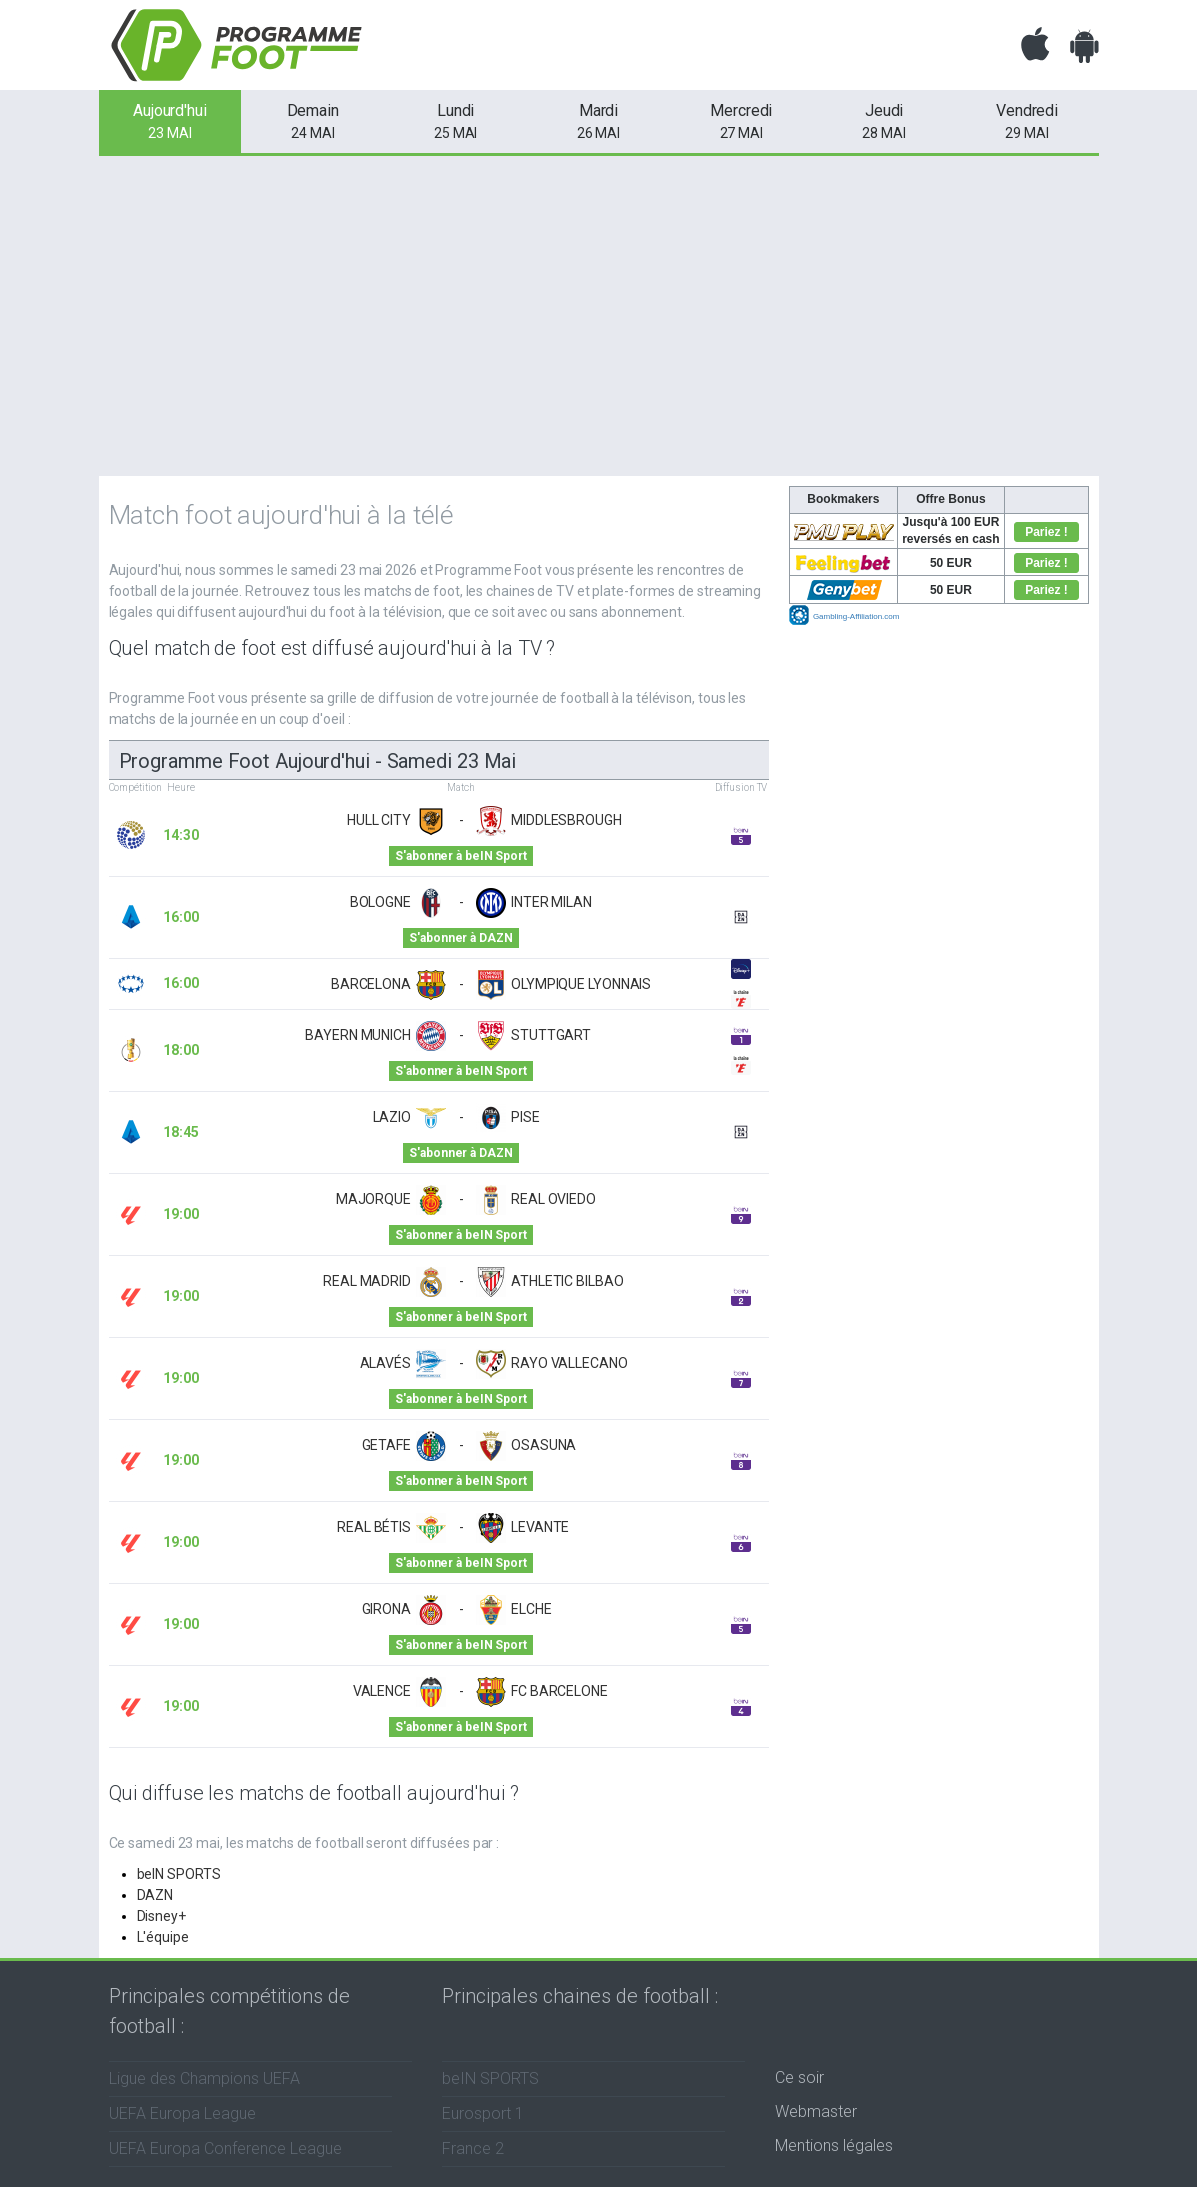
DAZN (155, 1895)
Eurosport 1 (483, 2113)
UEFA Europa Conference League (225, 2148)
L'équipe (163, 1937)
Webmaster (816, 2111)
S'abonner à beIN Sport (460, 856)
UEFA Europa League (182, 2113)
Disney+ (161, 1916)
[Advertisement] (598, 316)
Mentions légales (834, 2145)
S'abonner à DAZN (460, 938)
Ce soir (799, 2077)
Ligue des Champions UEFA (204, 2078)
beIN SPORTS (179, 1874)
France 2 (473, 2148)
